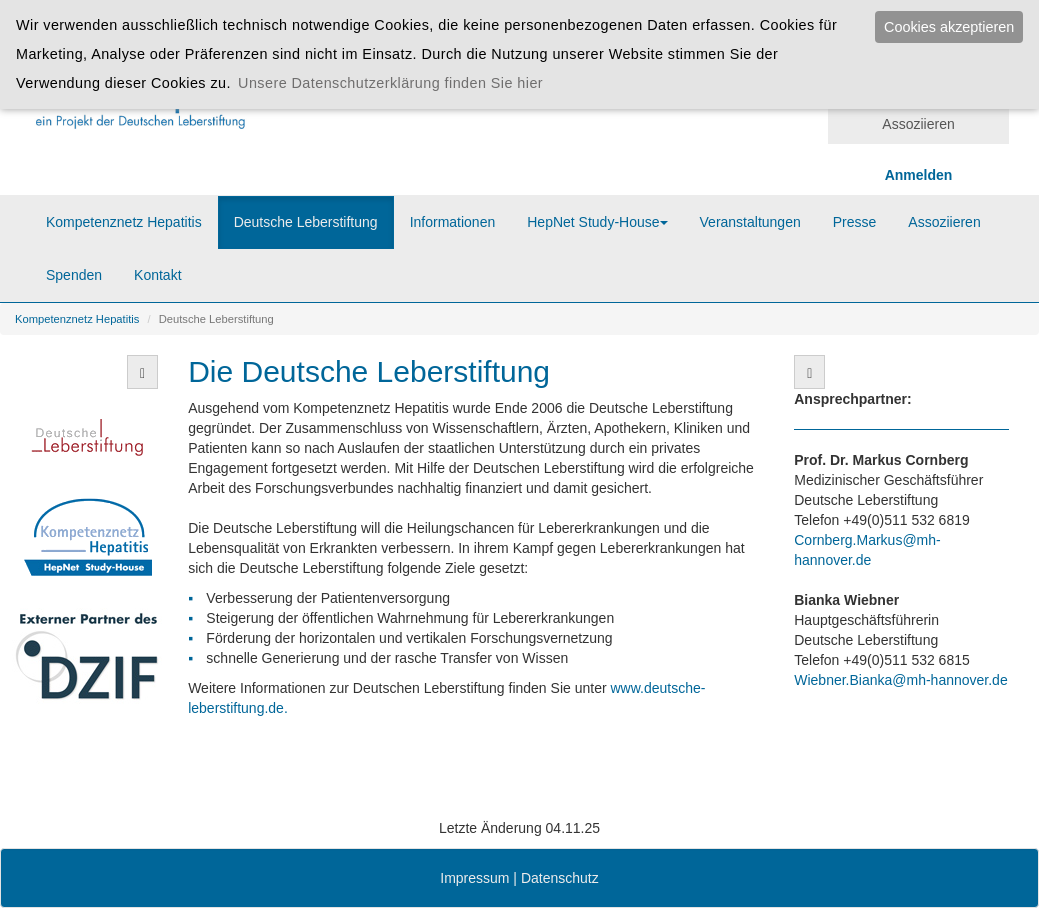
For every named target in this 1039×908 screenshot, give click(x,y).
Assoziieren (918, 124)
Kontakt (157, 275)
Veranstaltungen (750, 222)
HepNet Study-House (597, 222)
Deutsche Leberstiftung (306, 222)
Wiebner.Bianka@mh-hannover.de (900, 680)
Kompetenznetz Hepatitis (124, 222)
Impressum (474, 878)
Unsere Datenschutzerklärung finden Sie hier (390, 83)
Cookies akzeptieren (949, 27)
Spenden (74, 275)
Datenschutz (560, 878)
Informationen (453, 222)
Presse (855, 222)
